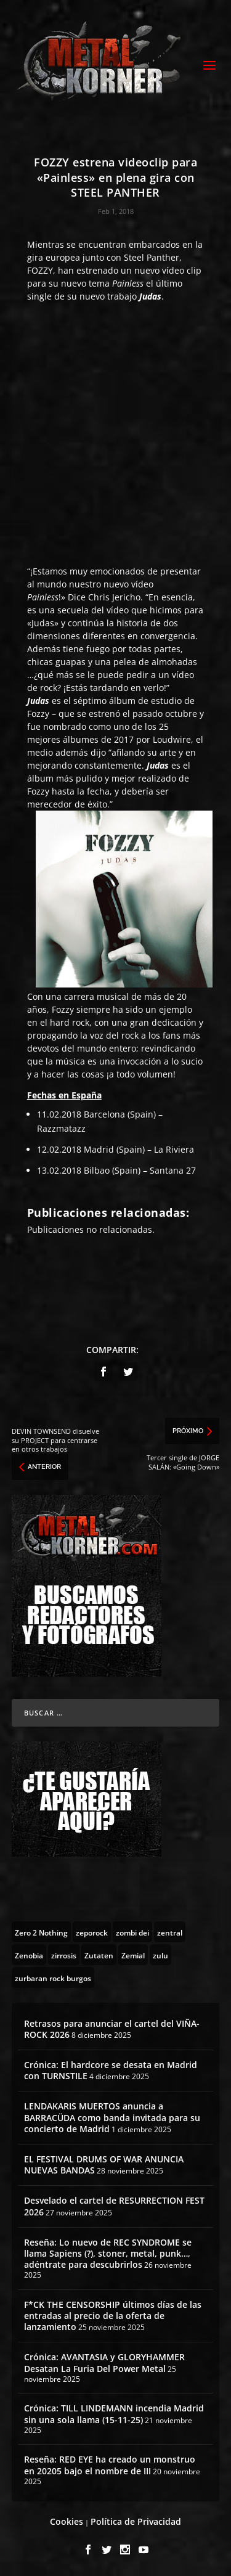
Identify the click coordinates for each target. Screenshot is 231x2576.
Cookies (66, 2521)
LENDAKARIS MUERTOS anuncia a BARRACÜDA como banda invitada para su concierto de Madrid (112, 2117)
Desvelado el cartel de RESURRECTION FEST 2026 (114, 2205)
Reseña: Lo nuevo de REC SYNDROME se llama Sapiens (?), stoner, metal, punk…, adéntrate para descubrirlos (108, 2253)
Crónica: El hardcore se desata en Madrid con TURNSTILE (110, 2070)
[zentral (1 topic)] (169, 1931)
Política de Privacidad (136, 2521)
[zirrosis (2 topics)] (63, 1954)
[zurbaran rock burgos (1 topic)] (53, 1977)
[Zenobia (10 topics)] (29, 1954)
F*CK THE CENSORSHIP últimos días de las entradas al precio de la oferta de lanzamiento (112, 2316)
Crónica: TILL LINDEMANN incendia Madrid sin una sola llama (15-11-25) (114, 2413)
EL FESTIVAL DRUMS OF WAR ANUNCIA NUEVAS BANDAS (104, 2164)
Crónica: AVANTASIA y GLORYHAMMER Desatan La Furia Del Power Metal (104, 2362)
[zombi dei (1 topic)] (132, 1931)
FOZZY (40, 270)
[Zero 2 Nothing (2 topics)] (41, 1931)
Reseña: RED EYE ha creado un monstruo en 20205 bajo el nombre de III (109, 2464)
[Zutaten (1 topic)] (98, 1954)
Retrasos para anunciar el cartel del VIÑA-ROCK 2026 (112, 2029)
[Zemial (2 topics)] (133, 1954)
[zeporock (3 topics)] (92, 1931)
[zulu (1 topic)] (160, 1954)
